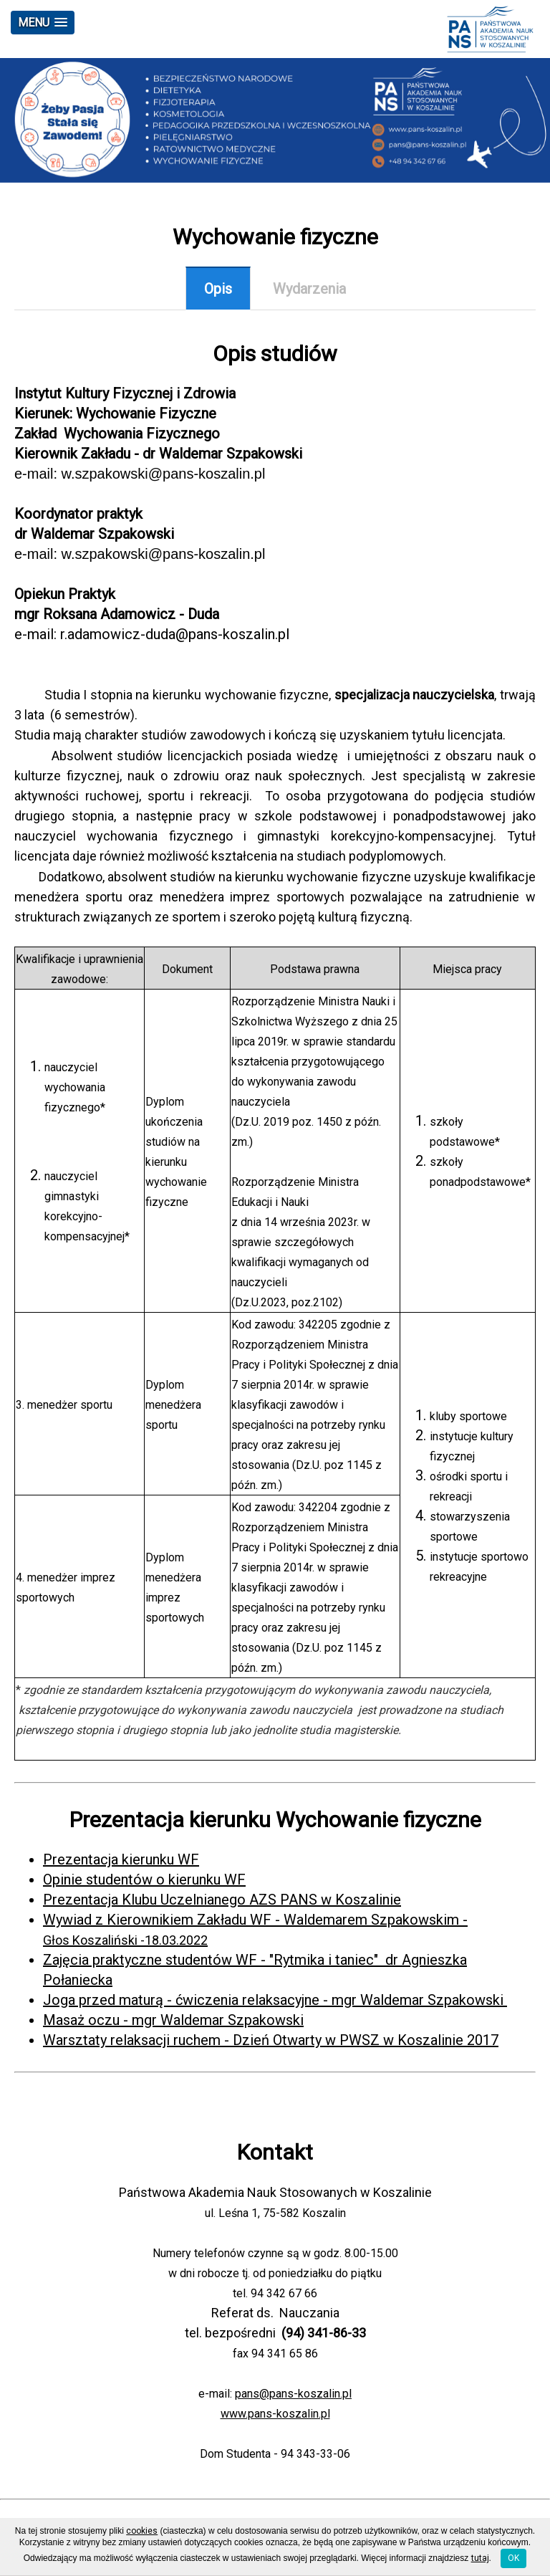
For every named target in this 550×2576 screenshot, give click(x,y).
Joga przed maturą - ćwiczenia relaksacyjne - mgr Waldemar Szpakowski (275, 1999)
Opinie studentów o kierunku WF (144, 1879)
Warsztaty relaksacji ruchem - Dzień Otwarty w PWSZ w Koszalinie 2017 (270, 2040)
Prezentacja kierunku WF (121, 1859)
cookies (142, 2531)
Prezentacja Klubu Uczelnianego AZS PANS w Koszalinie (222, 1899)
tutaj (480, 2558)
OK (513, 2558)
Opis (218, 288)
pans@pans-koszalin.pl (293, 2393)
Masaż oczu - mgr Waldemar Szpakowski (173, 2020)
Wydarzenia (309, 288)
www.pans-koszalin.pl (275, 2414)
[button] (42, 22)
